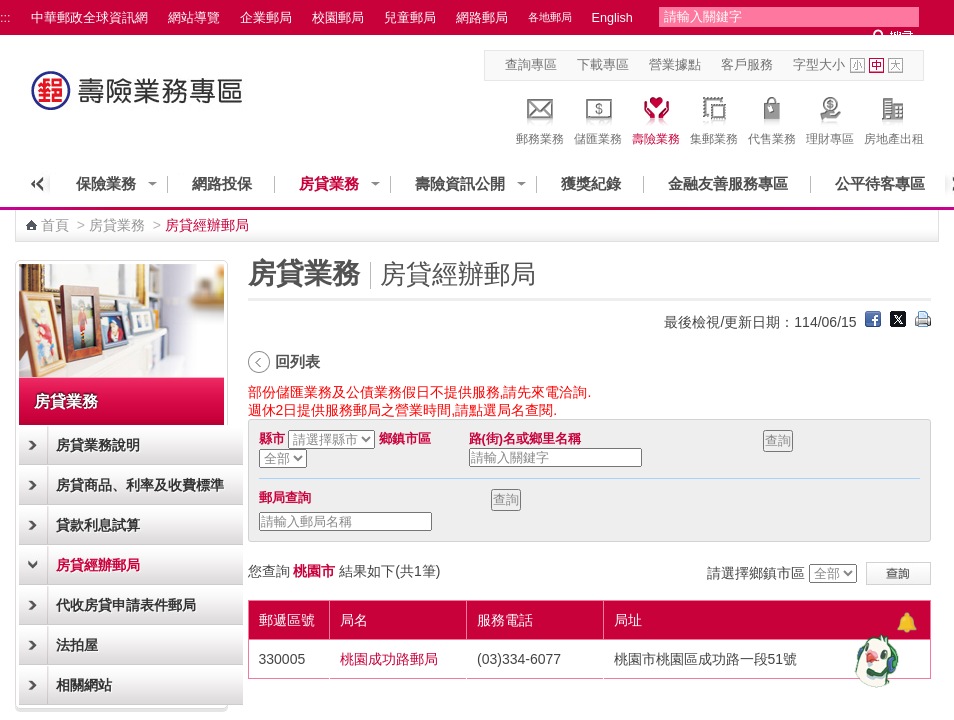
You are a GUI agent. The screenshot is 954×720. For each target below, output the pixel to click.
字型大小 (819, 65)
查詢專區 (531, 65)
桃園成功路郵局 (389, 659)
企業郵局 (266, 18)
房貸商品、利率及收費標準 (140, 485)
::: (5, 18)
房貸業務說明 (98, 445)
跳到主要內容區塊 (10, 10)
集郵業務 (714, 118)
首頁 (55, 225)
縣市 (272, 439)
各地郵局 (550, 17)
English (612, 18)
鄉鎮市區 (405, 439)
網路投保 (222, 183)
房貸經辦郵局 (98, 565)
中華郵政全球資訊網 (89, 18)
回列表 (297, 361)
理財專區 (830, 118)
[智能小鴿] (874, 660)
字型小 (857, 65)
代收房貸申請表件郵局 (126, 605)
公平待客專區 (880, 183)
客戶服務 (747, 65)
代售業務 (772, 118)
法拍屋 (77, 645)
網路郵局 (482, 18)
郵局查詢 (285, 498)
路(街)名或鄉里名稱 (525, 439)
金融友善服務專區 (728, 183)
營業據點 (675, 65)
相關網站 (84, 685)
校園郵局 (338, 18)
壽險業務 (656, 118)
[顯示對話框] (906, 622)
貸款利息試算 (98, 525)
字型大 (895, 65)
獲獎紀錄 (591, 183)
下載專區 (603, 65)
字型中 (876, 65)
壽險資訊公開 (460, 183)
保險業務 (106, 183)
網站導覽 (194, 18)
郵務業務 (540, 118)
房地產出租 (894, 118)
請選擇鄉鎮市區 (756, 573)
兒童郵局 (410, 18)
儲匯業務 (598, 118)
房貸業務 (329, 183)
